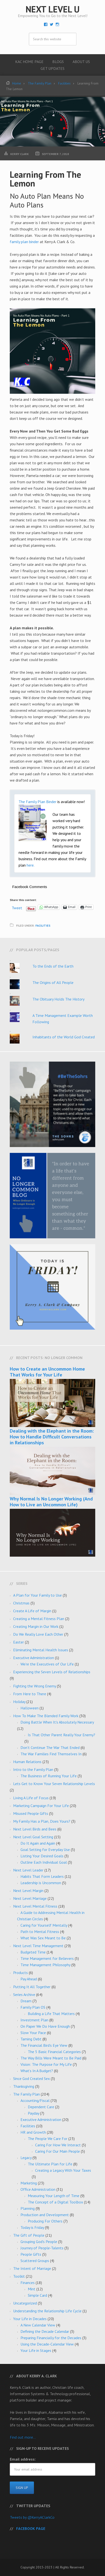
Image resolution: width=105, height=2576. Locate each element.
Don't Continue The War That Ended (50, 1747)
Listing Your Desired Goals (42, 1855)
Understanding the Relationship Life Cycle (47, 2310)
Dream (26, 2000)
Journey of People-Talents (42, 2247)
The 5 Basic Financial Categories (54, 2051)
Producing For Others (45, 2221)
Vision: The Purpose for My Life (46, 2064)
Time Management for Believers (47, 1958)
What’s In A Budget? (37, 2070)
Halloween (30, 1708)
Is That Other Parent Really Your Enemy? (61, 1734)
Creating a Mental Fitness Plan (38, 1618)
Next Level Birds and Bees (34, 1829)
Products (20, 1972)
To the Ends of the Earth (53, 966)
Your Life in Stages (36, 2350)
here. (30, 865)
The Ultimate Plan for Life (50, 2164)
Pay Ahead (29, 1978)
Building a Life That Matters (51, 2013)
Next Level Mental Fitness (35, 1906)
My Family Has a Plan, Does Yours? (41, 1821)
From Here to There (29, 1693)
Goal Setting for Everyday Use (45, 1849)
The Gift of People (28, 2235)
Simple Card (37, 2295)
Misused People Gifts (30, 1813)
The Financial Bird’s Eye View (44, 2045)
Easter (18, 1642)
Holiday (19, 1701)
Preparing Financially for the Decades (51, 2337)
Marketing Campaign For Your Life (41, 1805)
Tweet (17, 907)
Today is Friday (32, 2227)
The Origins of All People (53, 982)
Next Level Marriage (30, 1898)
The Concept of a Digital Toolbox (55, 2202)
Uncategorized (25, 2303)
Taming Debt (31, 2039)
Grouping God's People (39, 2241)
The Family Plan (26, 2094)
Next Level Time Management (38, 1945)
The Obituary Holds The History (58, 999)
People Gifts (31, 2254)
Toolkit (19, 2276)
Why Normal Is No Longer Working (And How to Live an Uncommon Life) (51, 1502)
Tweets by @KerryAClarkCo (32, 2517)
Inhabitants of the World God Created (63, 1037)
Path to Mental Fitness (40, 1931)
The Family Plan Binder (37, 801)
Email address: (23, 2459)
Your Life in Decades (30, 2318)
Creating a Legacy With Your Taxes (63, 2170)
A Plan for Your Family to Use (37, 1595)
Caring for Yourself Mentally (44, 1925)
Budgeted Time (33, 1952)
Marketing (29, 2183)
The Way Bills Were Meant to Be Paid (51, 2058)
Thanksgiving (23, 2086)
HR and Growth (33, 2132)
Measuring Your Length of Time (53, 2195)
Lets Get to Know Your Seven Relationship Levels (54, 1783)
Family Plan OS (33, 2007)
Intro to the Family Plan (33, 1769)
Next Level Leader (28, 1870)
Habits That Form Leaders (42, 1876)
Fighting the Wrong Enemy (34, 1686)
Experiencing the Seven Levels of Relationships (51, 1671)
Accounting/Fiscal (35, 2100)
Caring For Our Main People (57, 2151)
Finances (28, 2282)
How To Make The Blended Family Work (45, 1715)
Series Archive (24, 1994)
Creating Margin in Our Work (35, 1626)
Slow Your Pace (33, 2032)
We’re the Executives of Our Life (47, 1664)
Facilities (42, 925)
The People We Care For (47, 2138)
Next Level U (53, 9)
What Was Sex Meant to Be (43, 1937)
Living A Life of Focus (31, 1797)
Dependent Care (41, 2106)
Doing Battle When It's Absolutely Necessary (57, 1722)
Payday (33, 2113)
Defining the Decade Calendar (45, 2331)
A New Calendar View (38, 2325)
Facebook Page (30, 2528)
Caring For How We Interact (58, 2144)
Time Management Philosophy (45, 1964)
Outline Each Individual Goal (44, 1862)
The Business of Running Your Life (49, 1775)
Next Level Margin (28, 1890)
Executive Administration (33, 1657)
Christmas (21, 1603)
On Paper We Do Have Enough (45, 2026)
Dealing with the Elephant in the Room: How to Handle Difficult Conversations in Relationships (52, 1437)
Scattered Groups (35, 2260)
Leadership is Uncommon (41, 1882)
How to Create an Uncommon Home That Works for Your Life (47, 1372)
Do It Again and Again (38, 1843)
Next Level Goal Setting (33, 1836)
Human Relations (27, 1761)
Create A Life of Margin (32, 1610)
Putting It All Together (32, 1986)
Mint (31, 2288)
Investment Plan (34, 2019)
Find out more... (23, 2437)
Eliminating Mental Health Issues (40, 1649)
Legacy (26, 2157)
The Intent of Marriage (32, 2268)
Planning (28, 2208)
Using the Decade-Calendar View (47, 2344)
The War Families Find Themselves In (51, 1753)
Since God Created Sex (31, 2078)
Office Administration (38, 2189)
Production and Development (45, 2214)
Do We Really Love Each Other (38, 1634)
